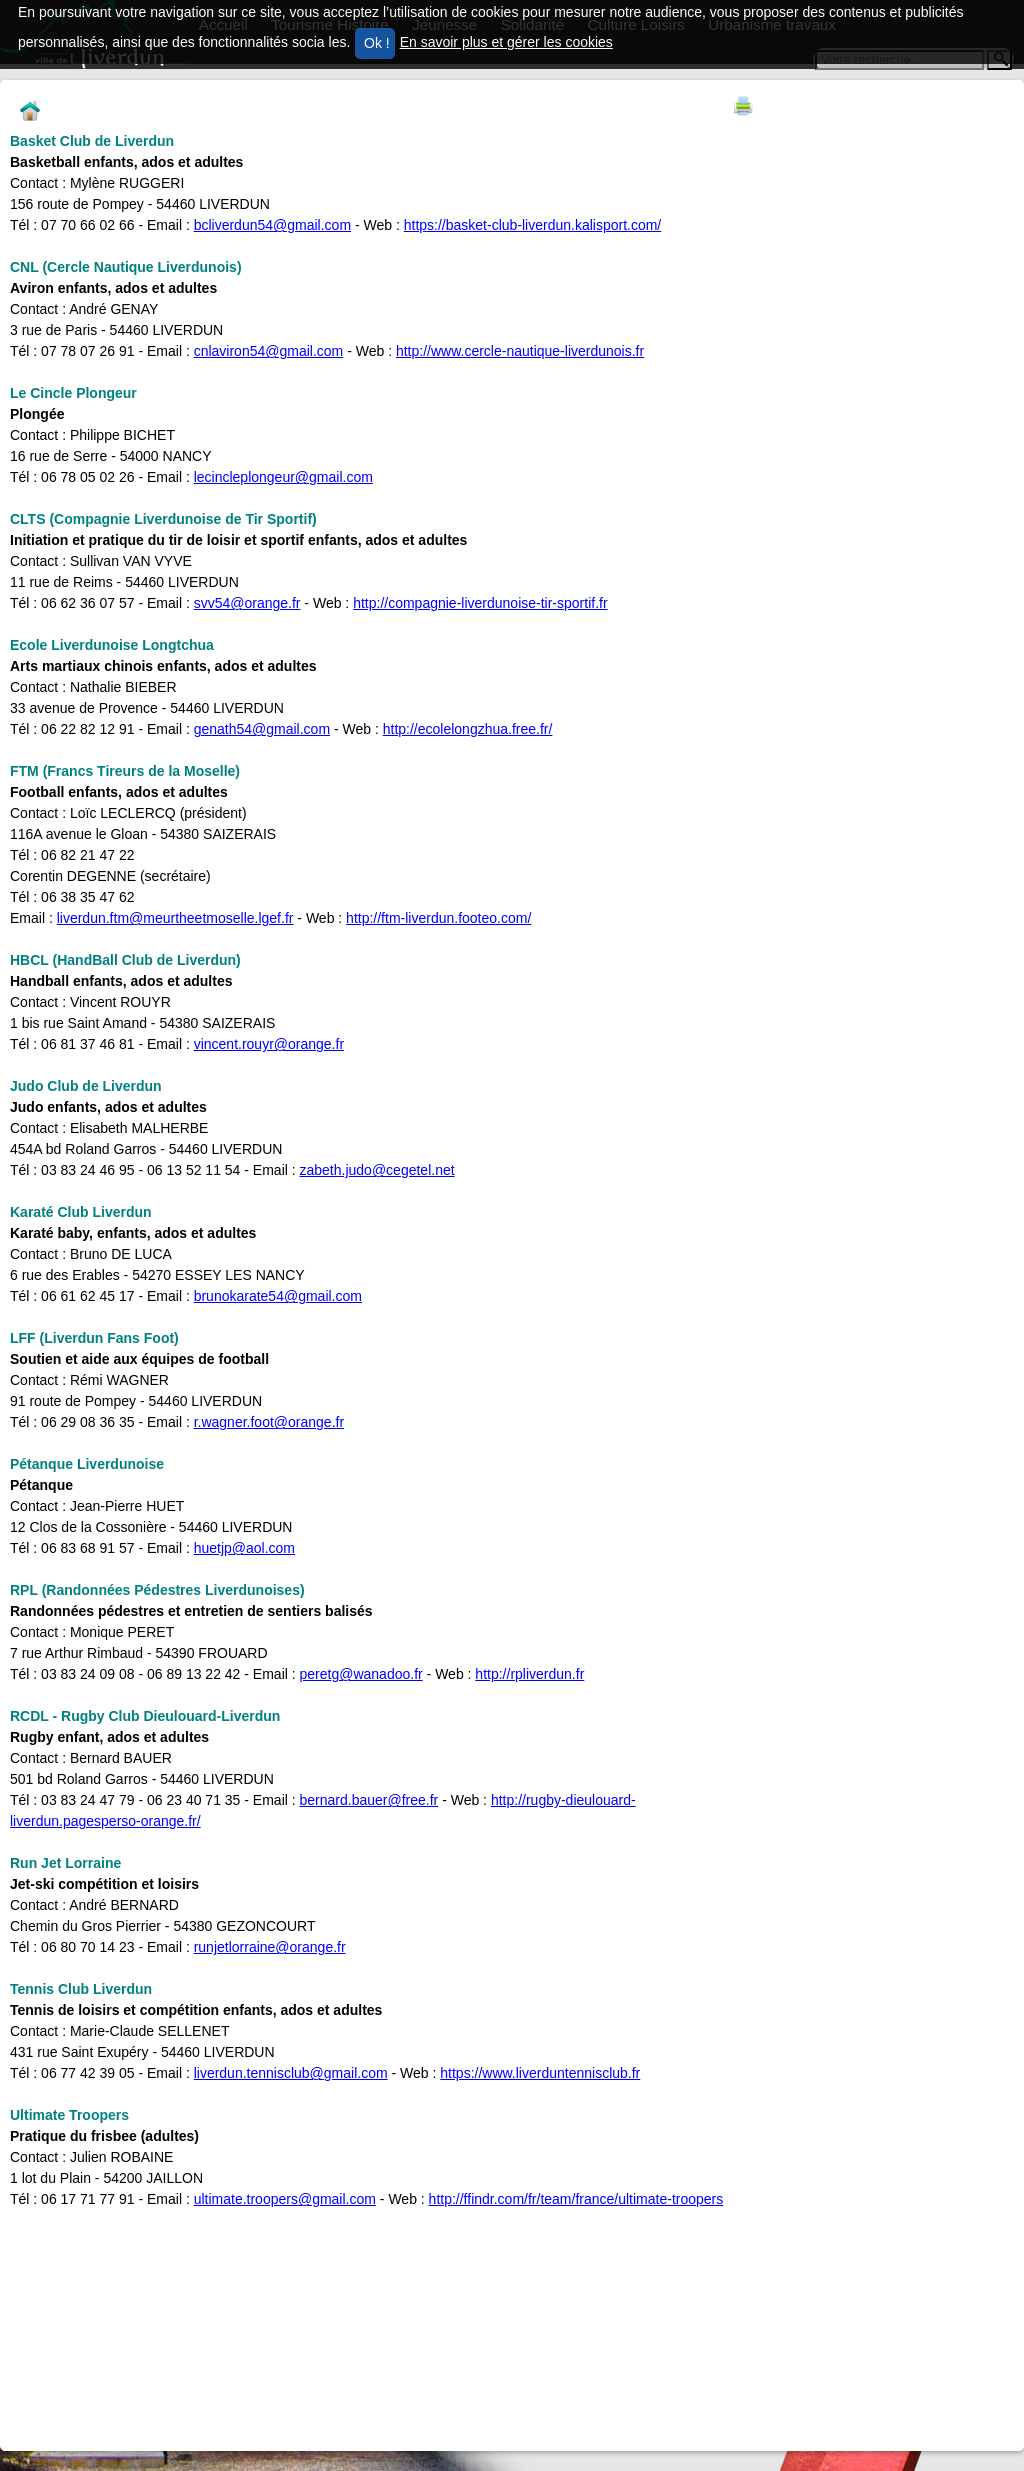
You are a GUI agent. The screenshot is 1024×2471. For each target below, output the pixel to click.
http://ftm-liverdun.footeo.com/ (438, 918)
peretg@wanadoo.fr (361, 1674)
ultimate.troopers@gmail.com (285, 2199)
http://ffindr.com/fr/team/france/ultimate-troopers (576, 2199)
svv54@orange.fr (247, 603)
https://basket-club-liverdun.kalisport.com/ (533, 225)
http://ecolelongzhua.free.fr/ (468, 729)
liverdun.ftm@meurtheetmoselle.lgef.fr (175, 918)
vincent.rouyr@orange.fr (269, 1044)
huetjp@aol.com (244, 1548)
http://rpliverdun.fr (529, 1674)
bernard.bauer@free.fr (369, 1800)
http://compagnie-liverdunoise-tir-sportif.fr (480, 603)
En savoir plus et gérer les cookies (506, 42)
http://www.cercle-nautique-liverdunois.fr (520, 351)
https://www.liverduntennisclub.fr (540, 2073)
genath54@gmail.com (262, 729)
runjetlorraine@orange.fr (270, 1947)
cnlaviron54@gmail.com (269, 351)
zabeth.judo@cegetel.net (377, 1170)
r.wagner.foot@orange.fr (269, 1422)
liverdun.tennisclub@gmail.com (291, 2073)
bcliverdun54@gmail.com (272, 225)
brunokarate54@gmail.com (278, 1296)
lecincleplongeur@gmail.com (283, 477)
